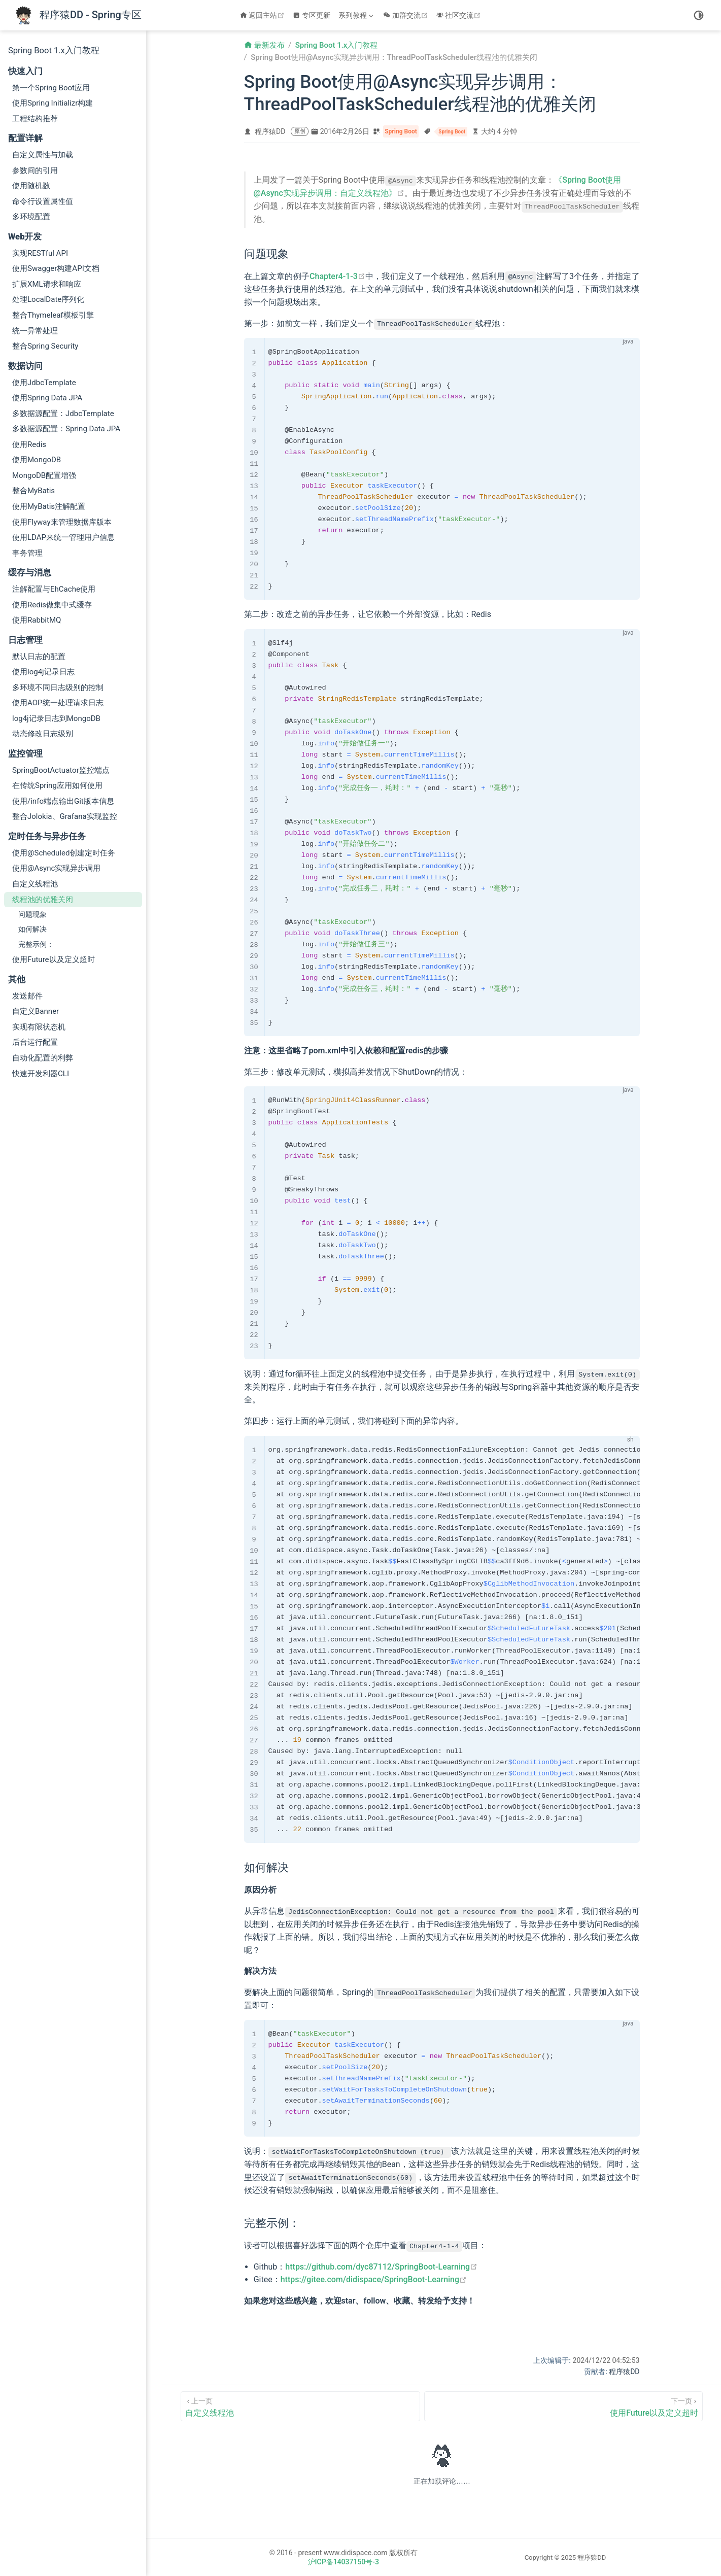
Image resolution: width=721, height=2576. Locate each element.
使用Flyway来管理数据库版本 (62, 522)
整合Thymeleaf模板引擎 (53, 315)
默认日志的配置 (38, 656)
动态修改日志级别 (42, 733)
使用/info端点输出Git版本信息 (63, 801)
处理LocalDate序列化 (48, 299)
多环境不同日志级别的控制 (58, 687)
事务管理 (27, 553)
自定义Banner (35, 1011)
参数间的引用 (35, 170)
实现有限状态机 (38, 1027)
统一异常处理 (35, 330)
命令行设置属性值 (42, 201)
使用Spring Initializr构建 (52, 103)
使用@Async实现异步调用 (56, 868)
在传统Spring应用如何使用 (57, 785)
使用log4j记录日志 (43, 671)
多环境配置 (31, 216)
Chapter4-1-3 (337, 276)
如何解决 (32, 929)
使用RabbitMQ (36, 620)
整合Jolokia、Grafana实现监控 (64, 816)
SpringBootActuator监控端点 (61, 770)
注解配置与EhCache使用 (53, 589)
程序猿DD (270, 131)
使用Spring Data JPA (47, 397)
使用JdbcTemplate (44, 382)
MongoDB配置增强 (44, 475)
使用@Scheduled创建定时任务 (63, 852)
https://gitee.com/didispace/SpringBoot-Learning (374, 2279)
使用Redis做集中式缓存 (52, 604)
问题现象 (32, 914)
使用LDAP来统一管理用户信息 (63, 537)
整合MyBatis (33, 490)
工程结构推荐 (35, 118)
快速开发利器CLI (40, 1073)
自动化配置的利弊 (42, 1057)
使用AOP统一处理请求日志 (58, 702)
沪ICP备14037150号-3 (343, 2561)
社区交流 (460, 15)
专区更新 (311, 15)
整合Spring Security (45, 346)
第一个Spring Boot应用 (51, 87)
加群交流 (406, 15)
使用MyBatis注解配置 (48, 506)
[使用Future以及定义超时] (563, 2405)
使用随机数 (31, 185)
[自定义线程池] (300, 2405)
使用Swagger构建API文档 (55, 268)
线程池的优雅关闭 (42, 899)
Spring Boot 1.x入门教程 (53, 50)
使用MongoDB (36, 459)
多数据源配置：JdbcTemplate (63, 413)
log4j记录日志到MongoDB (56, 718)
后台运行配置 (35, 1042)
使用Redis (29, 444)
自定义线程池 (35, 883)
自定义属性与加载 (42, 154)
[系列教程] (356, 15)
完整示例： (36, 944)
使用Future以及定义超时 (53, 959)
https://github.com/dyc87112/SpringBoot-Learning (381, 2266)
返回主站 (263, 15)
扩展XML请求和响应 (46, 284)
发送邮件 (27, 996)
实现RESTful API (40, 253)
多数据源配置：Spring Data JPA (66, 428)
